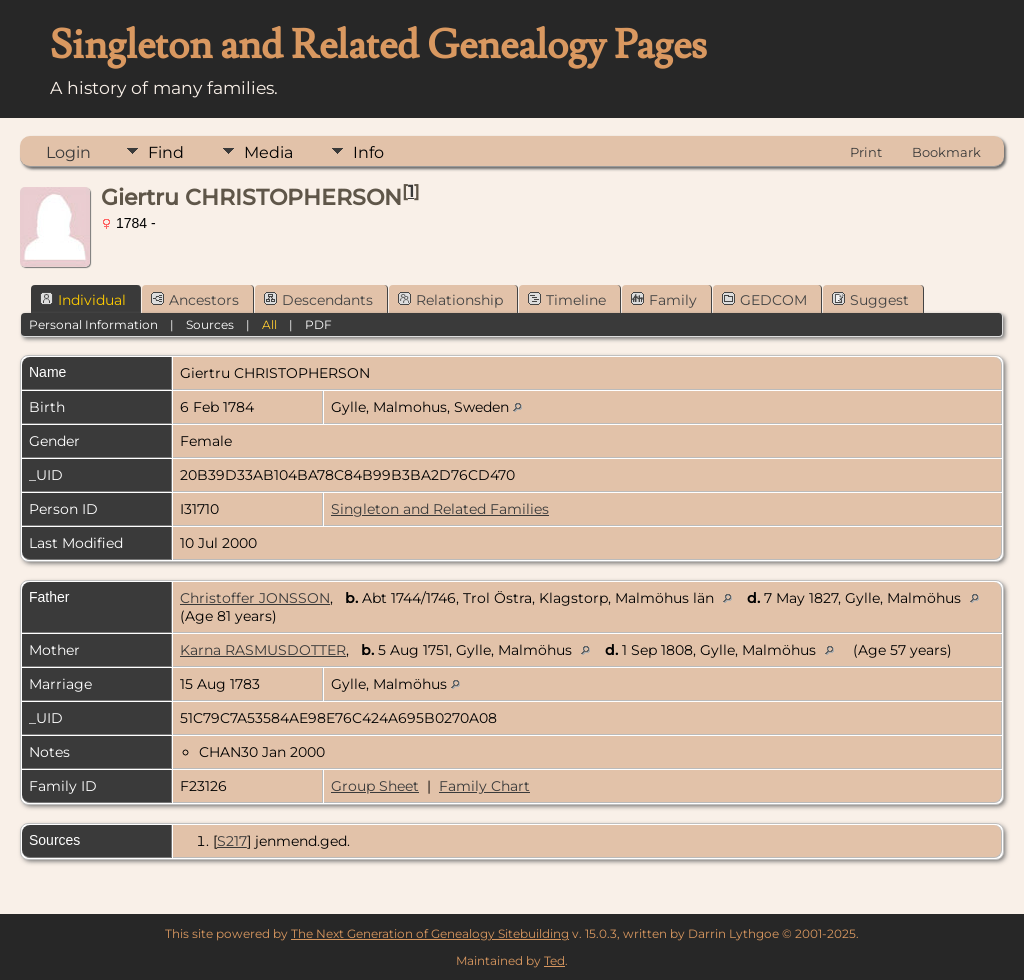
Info (368, 152)
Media (268, 152)
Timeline (567, 300)
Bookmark (946, 152)
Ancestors (195, 300)
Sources (210, 324)
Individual (83, 300)
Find (166, 152)
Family (664, 300)
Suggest (870, 300)
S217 (232, 841)
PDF (318, 324)
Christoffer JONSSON (255, 598)
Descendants (318, 300)
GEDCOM (764, 300)
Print (866, 152)
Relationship (450, 300)
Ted (554, 960)
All (269, 324)
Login (68, 152)
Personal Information (93, 324)
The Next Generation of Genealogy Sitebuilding (430, 933)
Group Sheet (375, 786)
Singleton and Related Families (440, 509)
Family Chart (484, 786)
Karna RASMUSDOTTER (263, 650)
